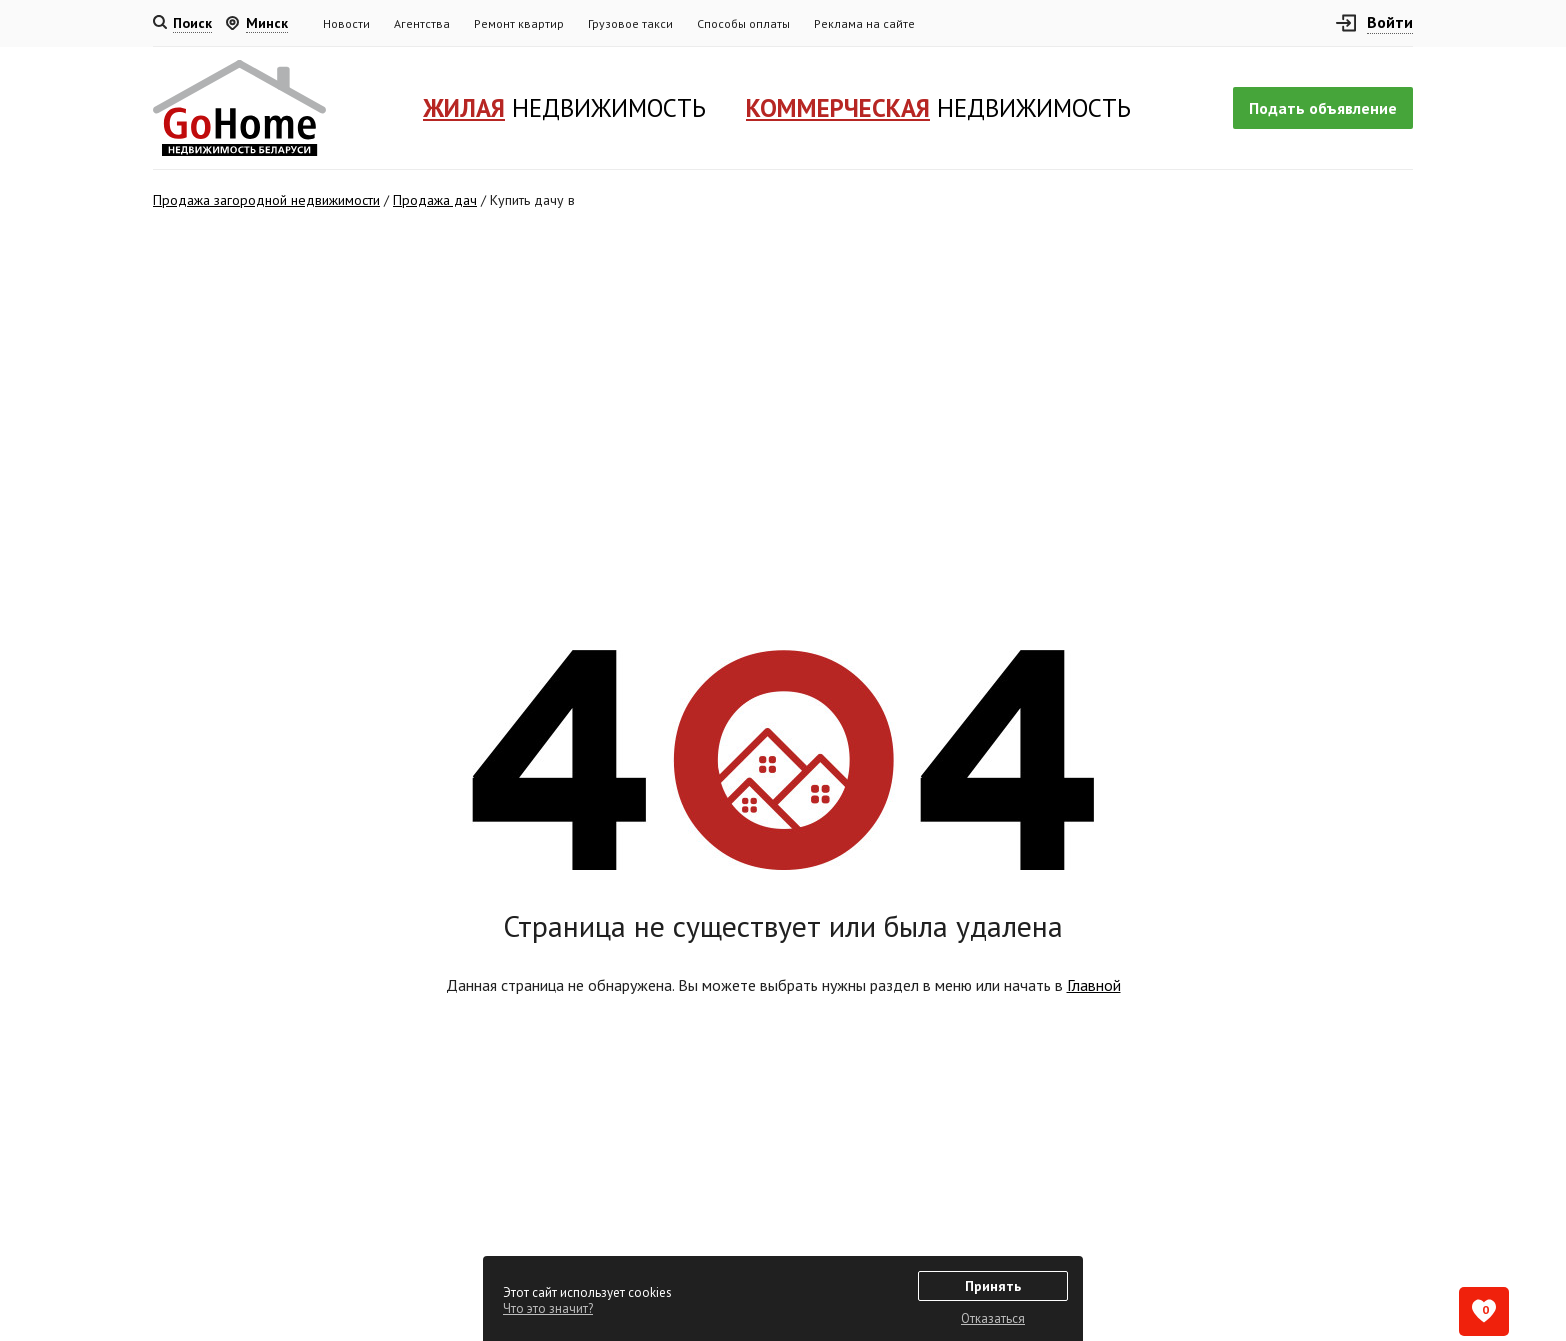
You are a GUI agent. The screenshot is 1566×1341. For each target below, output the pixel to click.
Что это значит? (548, 1308)
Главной (1094, 985)
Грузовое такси (630, 23)
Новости (346, 23)
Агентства (422, 23)
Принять (993, 1286)
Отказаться (993, 1318)
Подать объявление (1323, 108)
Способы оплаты (743, 23)
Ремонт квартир (519, 23)
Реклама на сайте (864, 23)
